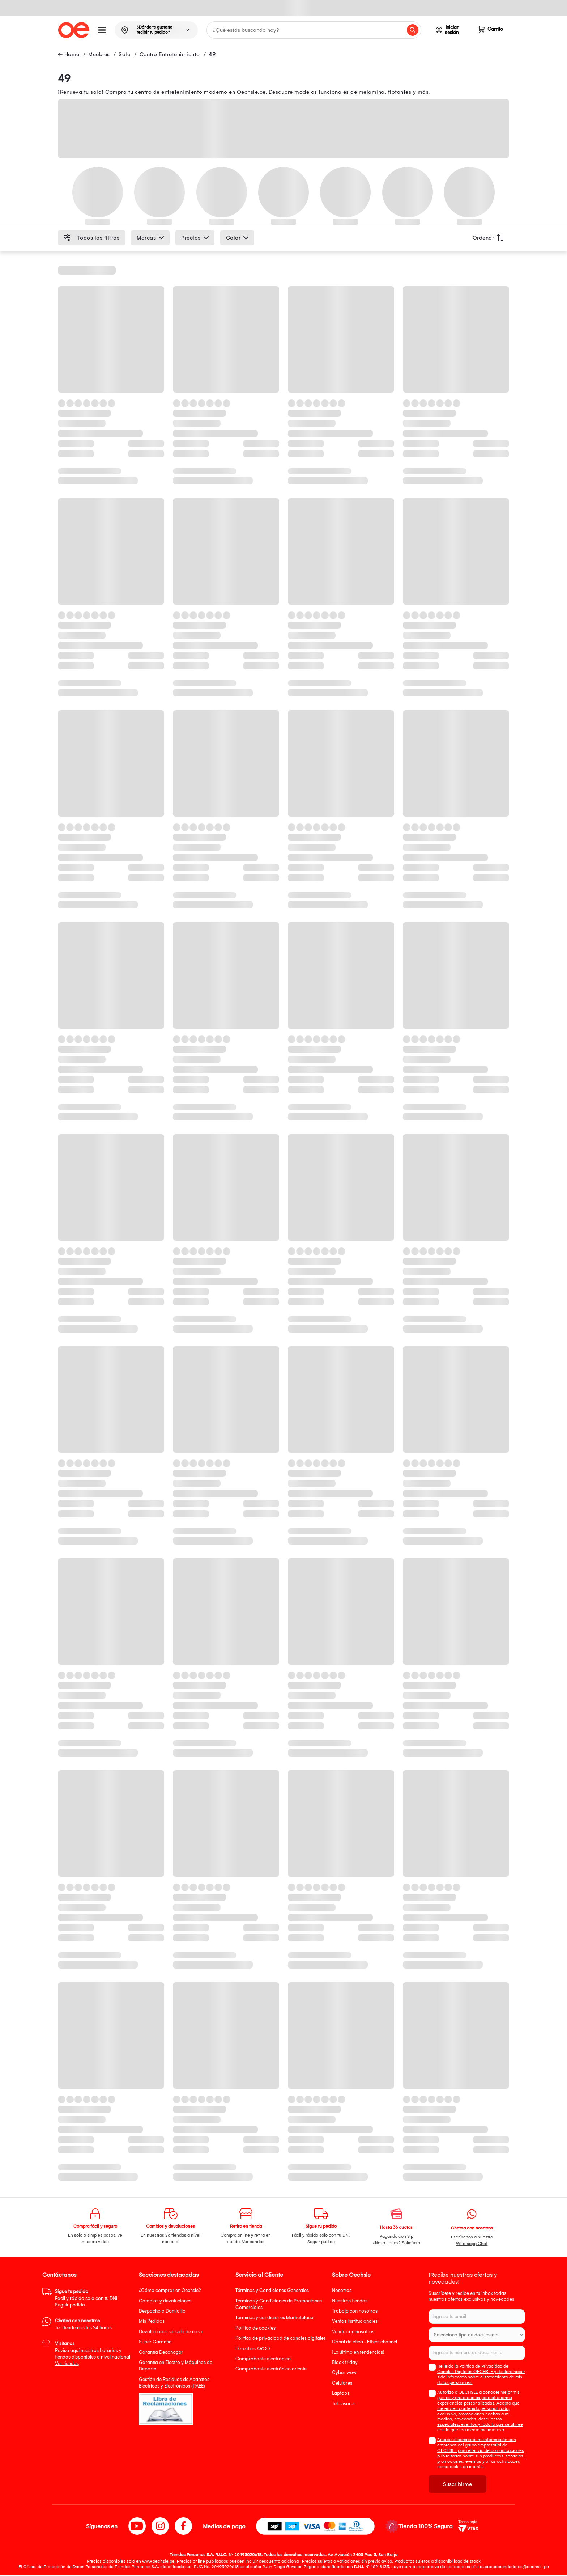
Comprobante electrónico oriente (271, 2369)
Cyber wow (344, 2373)
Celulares (342, 2383)
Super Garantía (155, 2342)
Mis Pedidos (152, 2321)
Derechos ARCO (252, 2349)
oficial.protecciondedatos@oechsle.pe (510, 2567)
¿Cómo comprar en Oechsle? (170, 2290)
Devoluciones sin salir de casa (170, 2332)
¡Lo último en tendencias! (358, 2352)
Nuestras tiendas (349, 2301)
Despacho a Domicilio (162, 2311)
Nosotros (341, 2290)
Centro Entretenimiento (170, 54)
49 (212, 54)
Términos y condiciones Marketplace (274, 2318)
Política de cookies (255, 2328)
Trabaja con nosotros (355, 2311)
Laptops (340, 2393)
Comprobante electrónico (263, 2359)
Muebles (99, 54)
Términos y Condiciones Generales (272, 2290)
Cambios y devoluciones (165, 2301)
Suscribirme (457, 2485)
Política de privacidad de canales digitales (280, 2338)
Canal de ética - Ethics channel (364, 2342)
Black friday (345, 2362)
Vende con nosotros (353, 2332)
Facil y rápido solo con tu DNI (86, 2298)
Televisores (343, 2404)
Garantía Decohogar (161, 2352)
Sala (125, 54)
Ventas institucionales (355, 2321)
